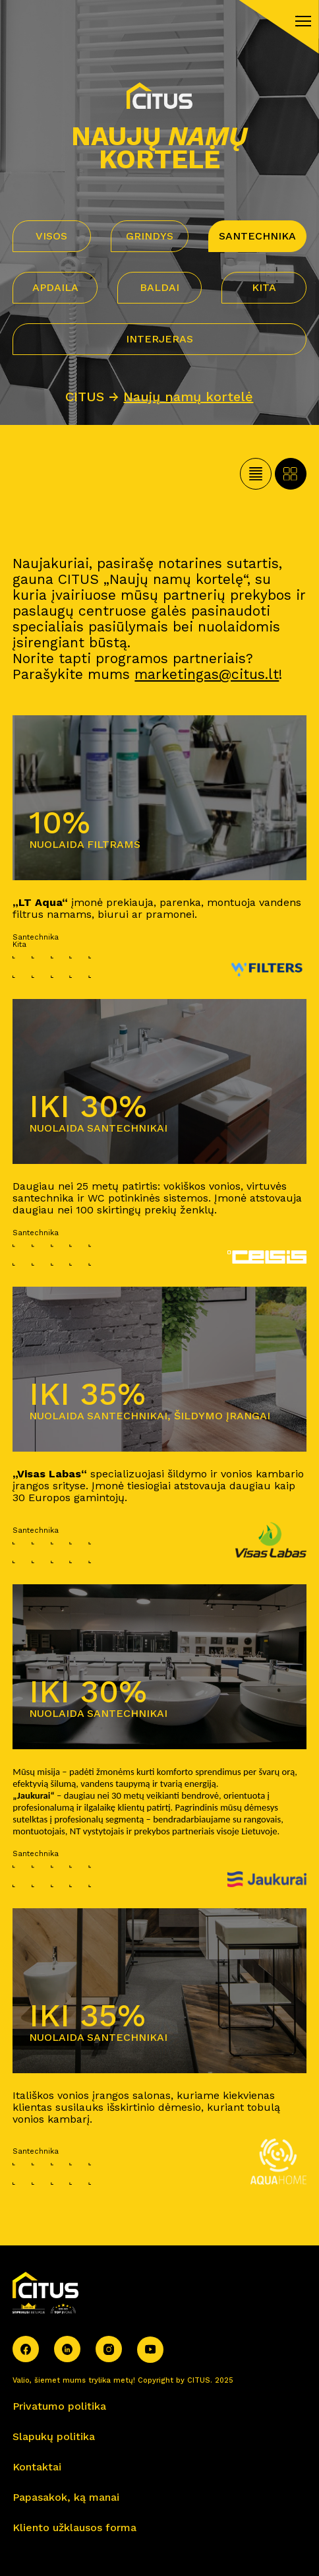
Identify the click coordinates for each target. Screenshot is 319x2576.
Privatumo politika (59, 2406)
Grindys (149, 236)
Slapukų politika (54, 2436)
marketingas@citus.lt (206, 674)
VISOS (51, 236)
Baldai (159, 287)
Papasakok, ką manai (66, 2497)
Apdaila (55, 287)
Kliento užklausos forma (74, 2527)
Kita (264, 287)
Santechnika (257, 236)
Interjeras (159, 339)
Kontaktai (37, 2467)
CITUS (84, 396)
